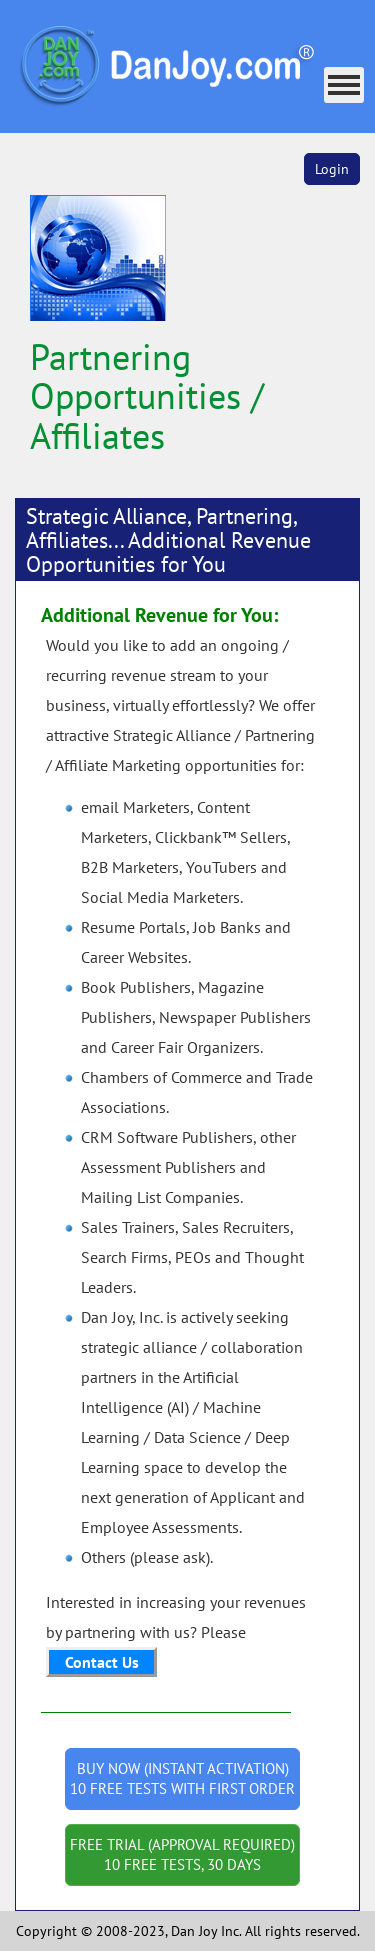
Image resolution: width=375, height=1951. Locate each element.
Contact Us (102, 1662)
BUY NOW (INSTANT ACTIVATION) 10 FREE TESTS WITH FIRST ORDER (182, 1778)
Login (332, 169)
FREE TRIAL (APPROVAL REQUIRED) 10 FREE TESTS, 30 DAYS (182, 1854)
